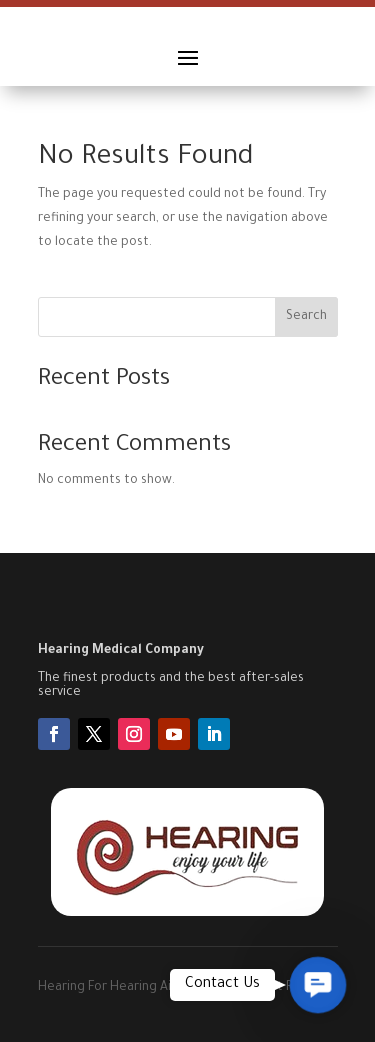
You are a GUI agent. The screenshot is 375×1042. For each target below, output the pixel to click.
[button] (318, 985)
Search (306, 317)
